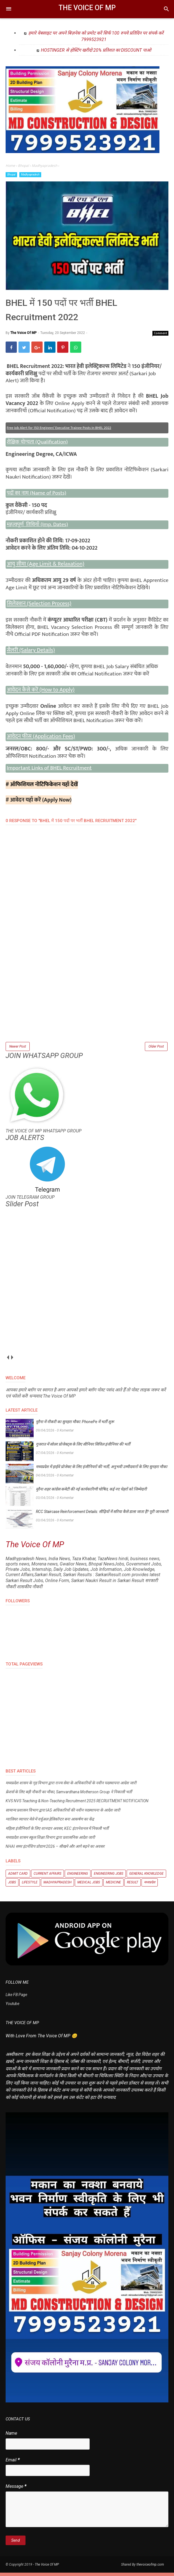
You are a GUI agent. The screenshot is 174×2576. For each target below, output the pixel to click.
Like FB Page (16, 1998)
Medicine (113, 1886)
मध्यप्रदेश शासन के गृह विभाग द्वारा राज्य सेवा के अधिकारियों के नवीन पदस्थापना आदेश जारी (71, 1786)
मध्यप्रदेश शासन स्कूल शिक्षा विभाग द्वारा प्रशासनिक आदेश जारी (50, 1841)
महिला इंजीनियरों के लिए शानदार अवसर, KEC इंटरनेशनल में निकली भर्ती (57, 1831)
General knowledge (146, 1877)
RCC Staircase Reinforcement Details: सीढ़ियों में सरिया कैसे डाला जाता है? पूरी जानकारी (102, 1515)
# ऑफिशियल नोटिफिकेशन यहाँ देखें (42, 786)
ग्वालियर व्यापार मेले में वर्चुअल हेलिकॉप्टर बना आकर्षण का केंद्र (50, 1823)
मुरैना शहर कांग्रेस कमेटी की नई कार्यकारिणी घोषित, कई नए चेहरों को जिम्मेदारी (91, 1492)
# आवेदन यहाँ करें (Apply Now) (38, 802)
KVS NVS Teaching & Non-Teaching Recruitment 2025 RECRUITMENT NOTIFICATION (77, 1804)
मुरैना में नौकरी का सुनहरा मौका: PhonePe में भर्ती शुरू (75, 1425)
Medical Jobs (88, 1886)
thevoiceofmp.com (150, 2568)
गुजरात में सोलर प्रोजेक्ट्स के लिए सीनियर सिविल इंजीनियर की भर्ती (83, 1447)
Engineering (77, 1877)
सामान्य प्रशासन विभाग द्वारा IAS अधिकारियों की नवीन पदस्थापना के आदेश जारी (63, 1813)
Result (132, 1886)
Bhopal (11, 174)
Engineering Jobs (108, 1877)
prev (8, 1360)
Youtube (12, 2007)
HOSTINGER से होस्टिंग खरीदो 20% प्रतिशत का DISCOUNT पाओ (96, 50)
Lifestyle (30, 1886)
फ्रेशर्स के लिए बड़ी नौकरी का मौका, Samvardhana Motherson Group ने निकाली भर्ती (69, 1795)
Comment (160, 336)
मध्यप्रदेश (149, 1886)
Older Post (156, 1049)
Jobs (12, 1886)
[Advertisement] (87, 1004)
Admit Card (18, 1877)
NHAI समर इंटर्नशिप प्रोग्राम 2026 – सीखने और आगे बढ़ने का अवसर (55, 1850)
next (12, 1360)
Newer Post (17, 1049)
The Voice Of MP (87, 8)
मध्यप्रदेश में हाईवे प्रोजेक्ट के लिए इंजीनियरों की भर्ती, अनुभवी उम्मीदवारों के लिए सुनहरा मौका (101, 1470)
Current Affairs (47, 1877)
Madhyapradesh (30, 174)
